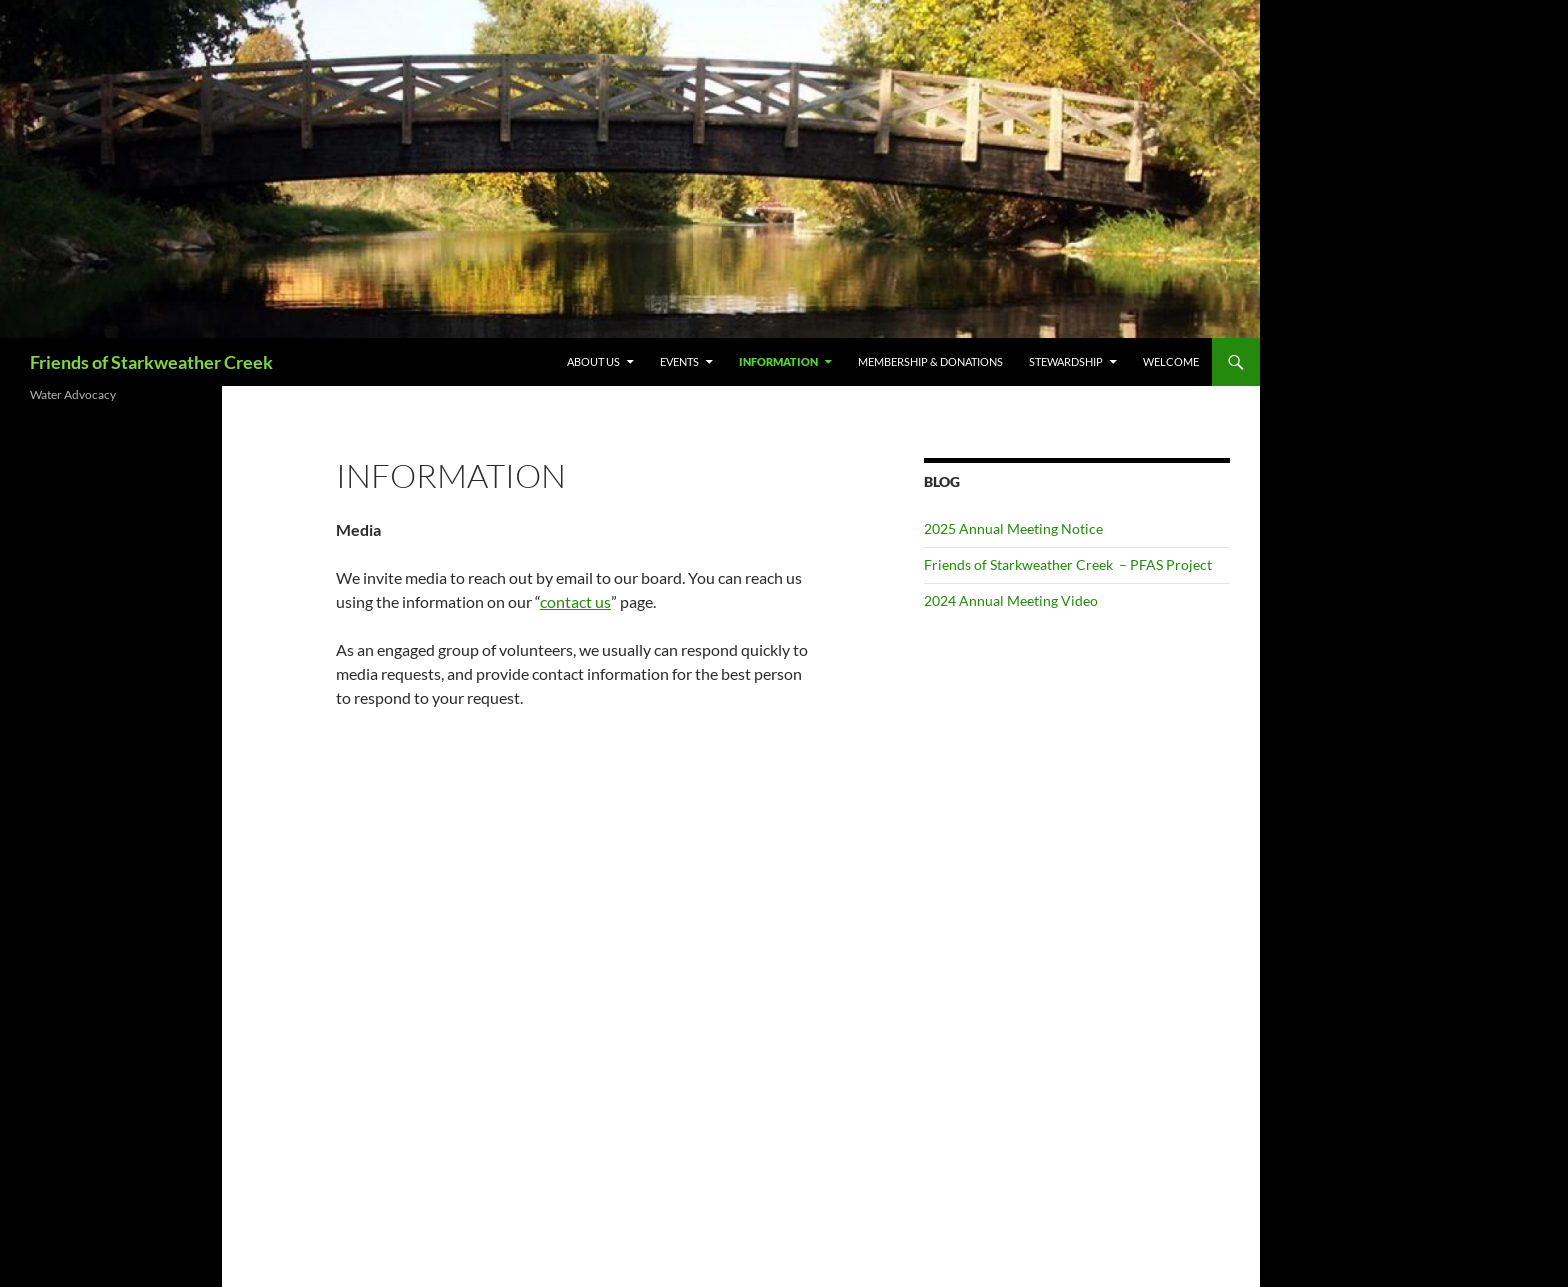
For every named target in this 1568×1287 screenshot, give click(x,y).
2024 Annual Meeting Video (1011, 600)
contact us (575, 601)
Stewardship (1066, 361)
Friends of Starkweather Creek (151, 362)
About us (593, 361)
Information (778, 361)
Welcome (1171, 361)
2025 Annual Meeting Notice (1013, 528)
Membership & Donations (930, 361)
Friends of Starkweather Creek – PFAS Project (1068, 564)
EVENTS (679, 361)
